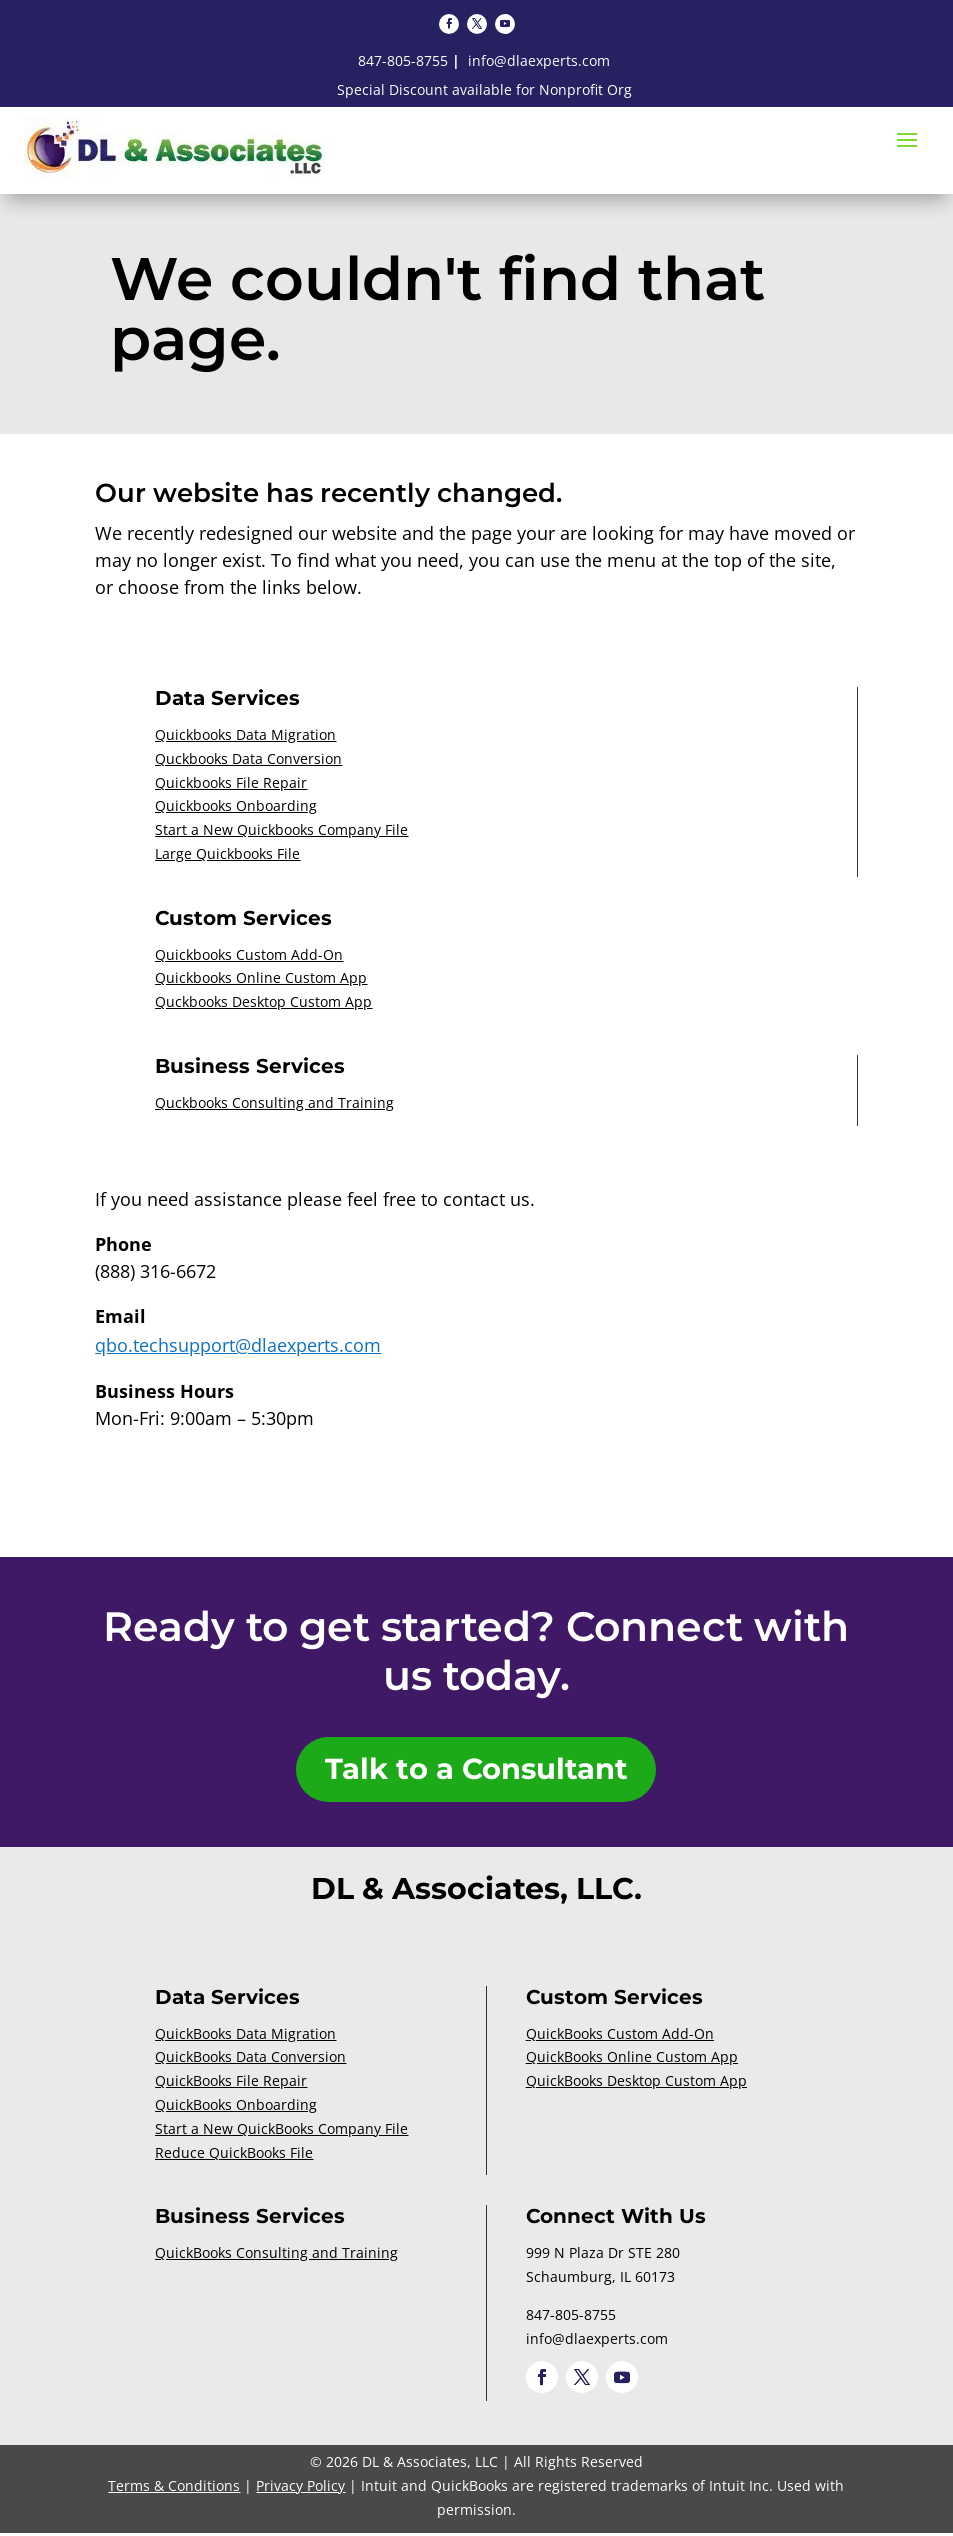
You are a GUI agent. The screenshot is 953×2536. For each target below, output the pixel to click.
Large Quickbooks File (227, 853)
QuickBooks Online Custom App (632, 2060)
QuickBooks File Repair (231, 2084)
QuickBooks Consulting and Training (276, 2256)
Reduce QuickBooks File (234, 2155)
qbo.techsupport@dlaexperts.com (238, 1345)
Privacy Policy (300, 2489)
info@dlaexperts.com (539, 60)
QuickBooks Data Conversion (250, 2060)
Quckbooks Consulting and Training (274, 1102)
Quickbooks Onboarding (236, 805)
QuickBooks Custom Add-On (620, 2036)
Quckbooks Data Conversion (248, 758)
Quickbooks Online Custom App (261, 977)
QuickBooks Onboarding (236, 2108)
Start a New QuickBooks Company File (281, 2131)
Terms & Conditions (174, 2489)
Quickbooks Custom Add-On (249, 954)
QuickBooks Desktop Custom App (636, 2084)
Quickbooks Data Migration (245, 734)
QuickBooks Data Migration (245, 2036)
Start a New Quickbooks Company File (281, 829)
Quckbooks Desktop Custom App (263, 1001)
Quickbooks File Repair (231, 782)
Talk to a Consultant (476, 1771)
